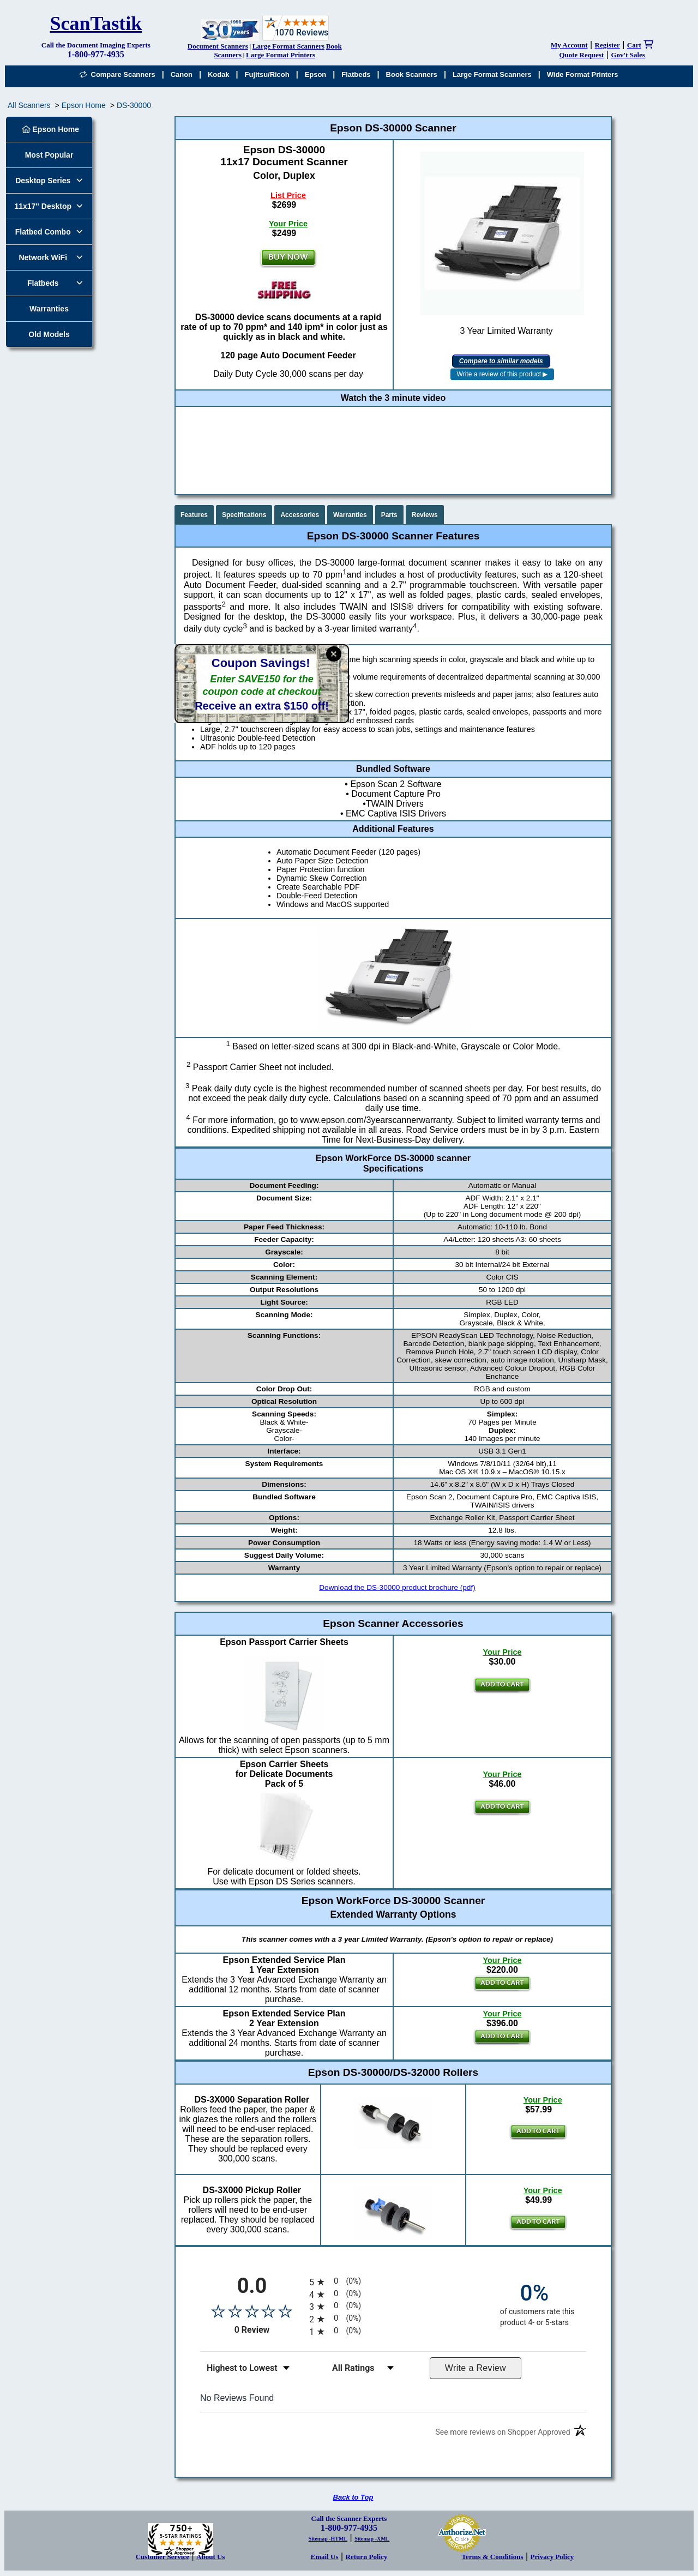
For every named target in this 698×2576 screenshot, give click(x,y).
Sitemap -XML (371, 2539)
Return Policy (367, 2557)
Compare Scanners (117, 74)
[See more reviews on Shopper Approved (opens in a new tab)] (503, 2434)
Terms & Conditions (493, 2557)
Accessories (299, 515)
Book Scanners (411, 74)
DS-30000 (134, 105)
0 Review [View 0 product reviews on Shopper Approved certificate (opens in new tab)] (269, 2330)
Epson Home (84, 105)
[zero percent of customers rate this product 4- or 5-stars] (534, 2304)
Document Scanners (218, 46)
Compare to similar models (501, 361)
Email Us (325, 2557)
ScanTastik (96, 23)
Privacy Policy (552, 2557)
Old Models (48, 334)
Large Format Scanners (288, 46)
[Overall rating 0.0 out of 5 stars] (252, 2311)
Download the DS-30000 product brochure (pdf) (397, 1587)
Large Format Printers (280, 55)
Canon (181, 74)
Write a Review (475, 2368)
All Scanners (29, 105)
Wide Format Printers (582, 74)
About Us (210, 2557)
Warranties (49, 308)
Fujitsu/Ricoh (267, 74)
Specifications (244, 515)
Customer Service (162, 2557)
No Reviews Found (237, 2398)
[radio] (393, 2281)
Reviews (425, 515)
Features (194, 515)
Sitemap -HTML (328, 2539)
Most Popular (49, 155)
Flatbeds (355, 74)
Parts (389, 515)
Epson (316, 74)
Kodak (219, 74)
